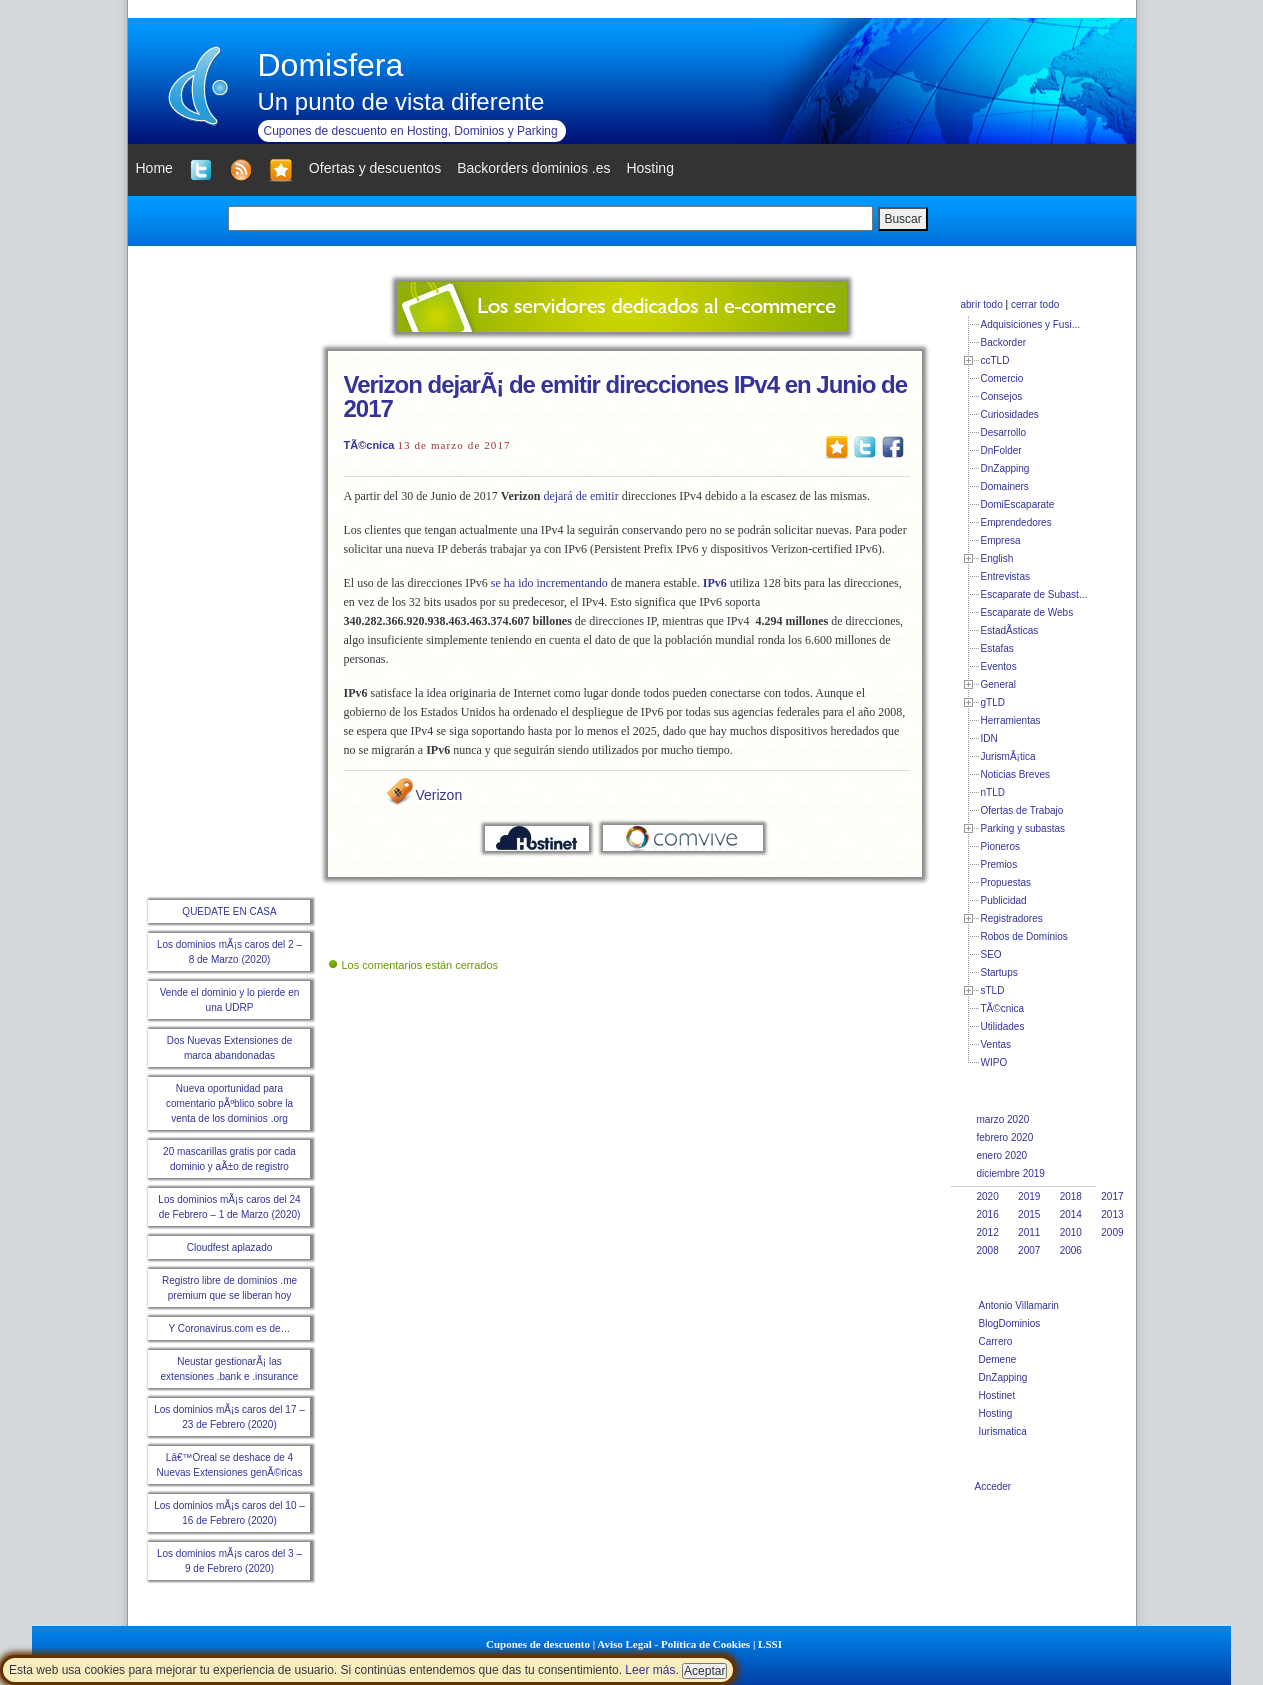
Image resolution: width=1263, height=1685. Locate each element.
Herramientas (1011, 720)
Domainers (1005, 486)
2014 (1071, 1214)
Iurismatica (1003, 1431)
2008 (988, 1250)
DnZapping (1005, 468)
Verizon (439, 795)
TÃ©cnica (369, 445)
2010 (1071, 1232)
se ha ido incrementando (549, 583)
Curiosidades (1010, 414)
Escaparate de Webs (1027, 612)
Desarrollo (1004, 432)
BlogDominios (1010, 1323)
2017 (1112, 1196)
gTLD (993, 702)
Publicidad (1004, 900)
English (997, 558)
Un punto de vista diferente (401, 101)
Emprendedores (1016, 522)
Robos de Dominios (1024, 936)
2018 (1071, 1196)
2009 (1112, 1232)
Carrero (996, 1341)
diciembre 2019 (1011, 1173)
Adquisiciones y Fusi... (1031, 324)
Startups (999, 972)
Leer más (650, 1670)
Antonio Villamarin (1019, 1305)
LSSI (770, 1644)
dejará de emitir (580, 496)
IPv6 (715, 583)
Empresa (1001, 540)
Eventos (999, 666)
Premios (999, 864)
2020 (988, 1196)
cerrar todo (1035, 304)
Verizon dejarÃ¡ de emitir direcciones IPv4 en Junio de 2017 (626, 396)
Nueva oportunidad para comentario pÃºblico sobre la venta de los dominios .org (229, 1103)
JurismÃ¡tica (1008, 756)
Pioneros (1000, 846)
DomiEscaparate (1018, 504)
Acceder (993, 1486)
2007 (1029, 1250)
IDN (989, 738)
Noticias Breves (1015, 774)
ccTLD (995, 360)
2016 (988, 1214)
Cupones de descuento (538, 1644)
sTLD (993, 990)
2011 (1029, 1232)
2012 (988, 1232)
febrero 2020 (1005, 1137)
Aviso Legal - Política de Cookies (673, 1644)
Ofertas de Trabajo (1022, 810)
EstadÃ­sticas (1010, 630)
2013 (1112, 1214)
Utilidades (1003, 1026)
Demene (998, 1359)
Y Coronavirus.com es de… (229, 1328)
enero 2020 (1002, 1155)
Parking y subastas (1023, 828)
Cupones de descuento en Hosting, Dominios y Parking (411, 131)
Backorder (1004, 342)
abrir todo (982, 304)
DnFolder (1001, 450)
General (999, 684)
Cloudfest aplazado (230, 1247)
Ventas (996, 1044)
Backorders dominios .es (533, 168)
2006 (1071, 1250)
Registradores (1012, 918)
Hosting (996, 1413)
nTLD (993, 792)
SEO (991, 954)
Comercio (1002, 378)
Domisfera (331, 65)
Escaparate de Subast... (1034, 594)
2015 (1029, 1214)
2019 (1029, 1196)
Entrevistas (1005, 576)
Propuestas (1006, 882)
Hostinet (997, 1395)
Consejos (1002, 396)
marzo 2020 (1003, 1119)
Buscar (902, 219)
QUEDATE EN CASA (229, 911)
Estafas (997, 648)
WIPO (994, 1062)
